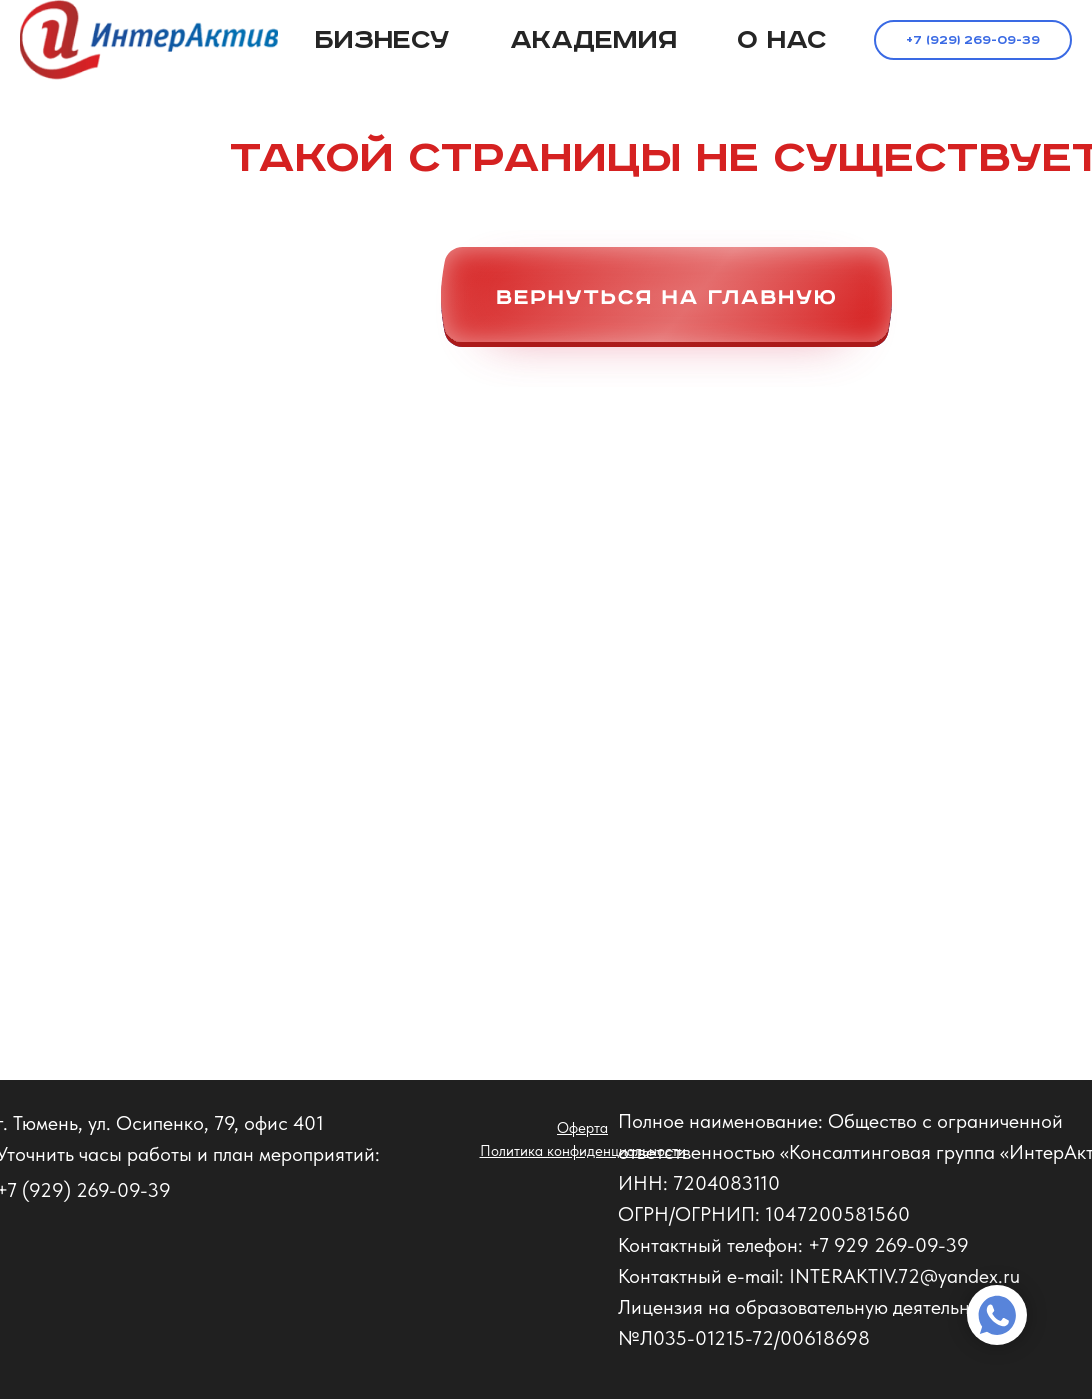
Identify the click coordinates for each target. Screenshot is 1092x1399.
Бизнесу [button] (382, 40)
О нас (782, 40)
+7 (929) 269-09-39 (973, 40)
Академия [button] (593, 40)
